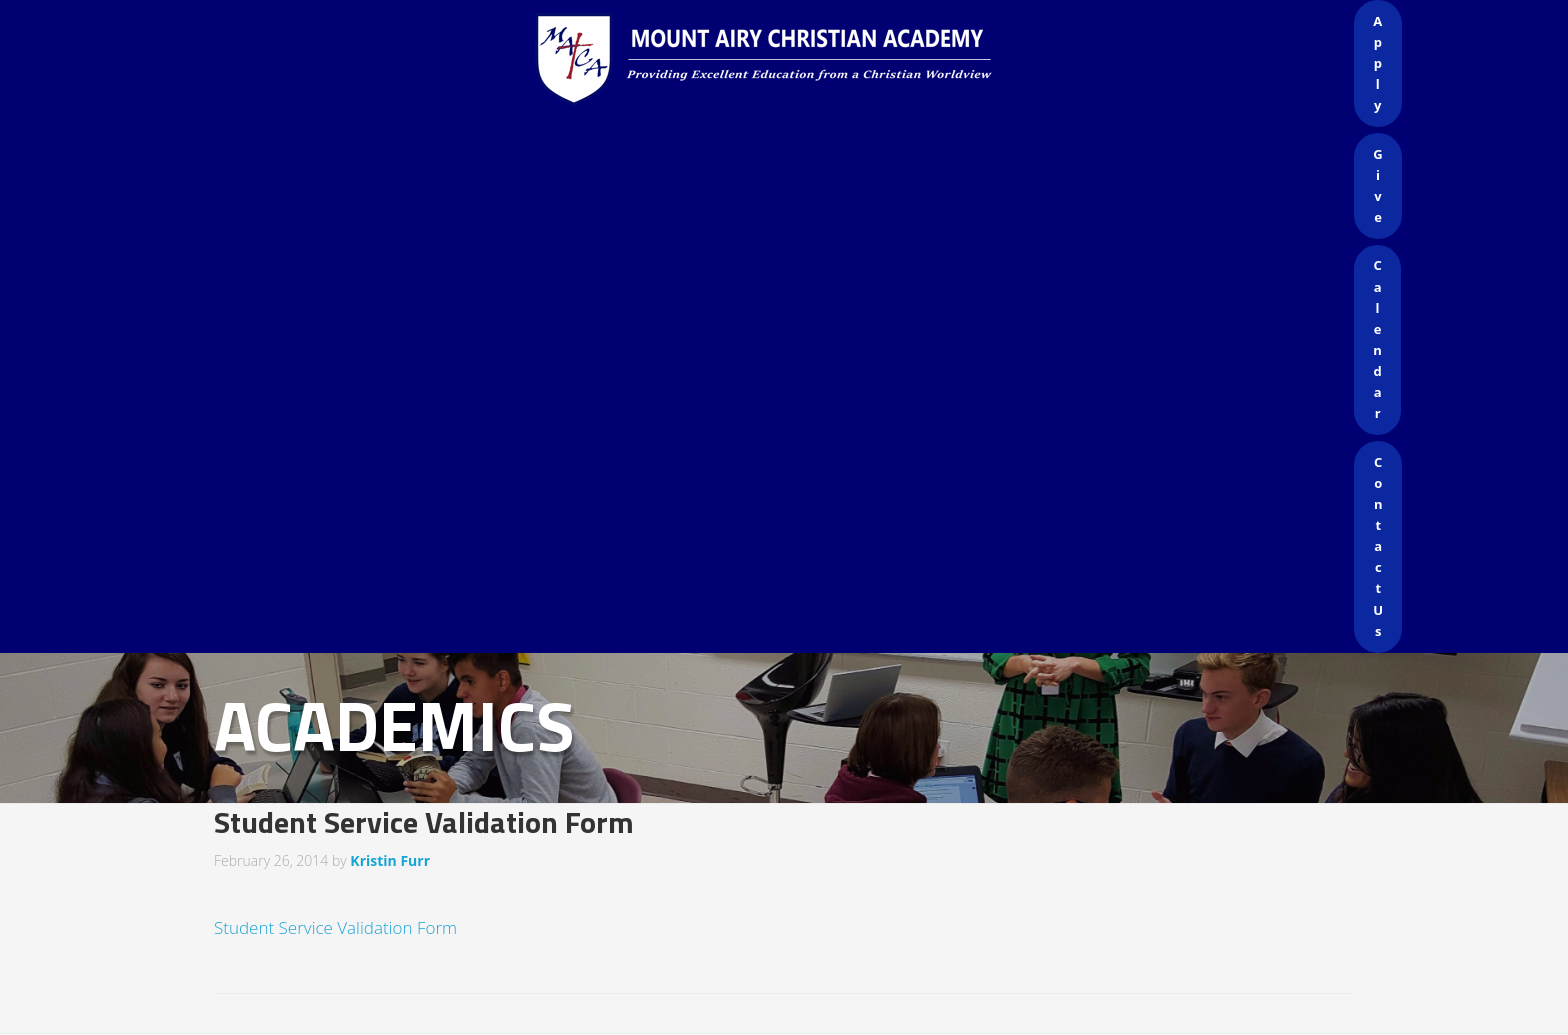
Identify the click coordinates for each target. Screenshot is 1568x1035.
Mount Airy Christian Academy (789, 60)
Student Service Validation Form (335, 927)
